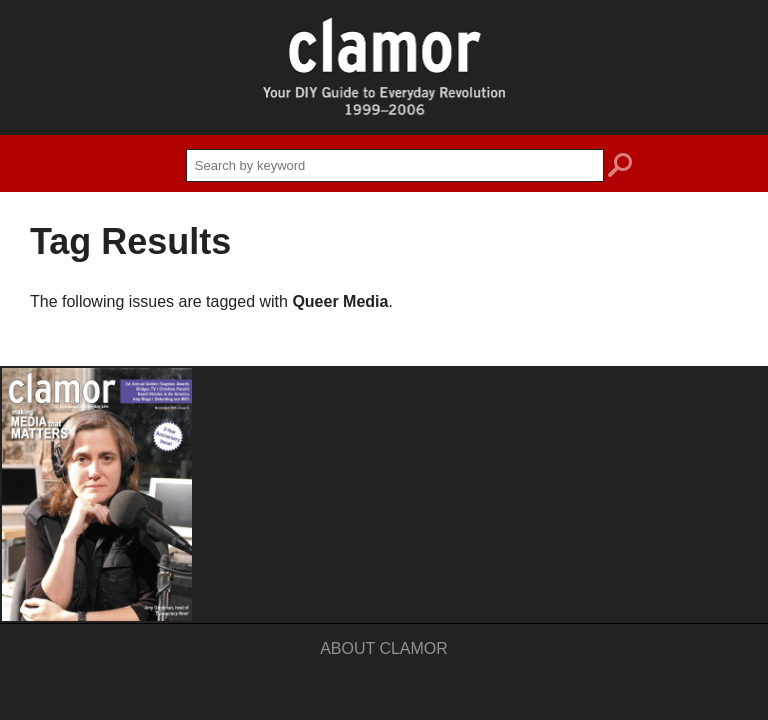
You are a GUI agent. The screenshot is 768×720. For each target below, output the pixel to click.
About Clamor (384, 648)
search (620, 168)
